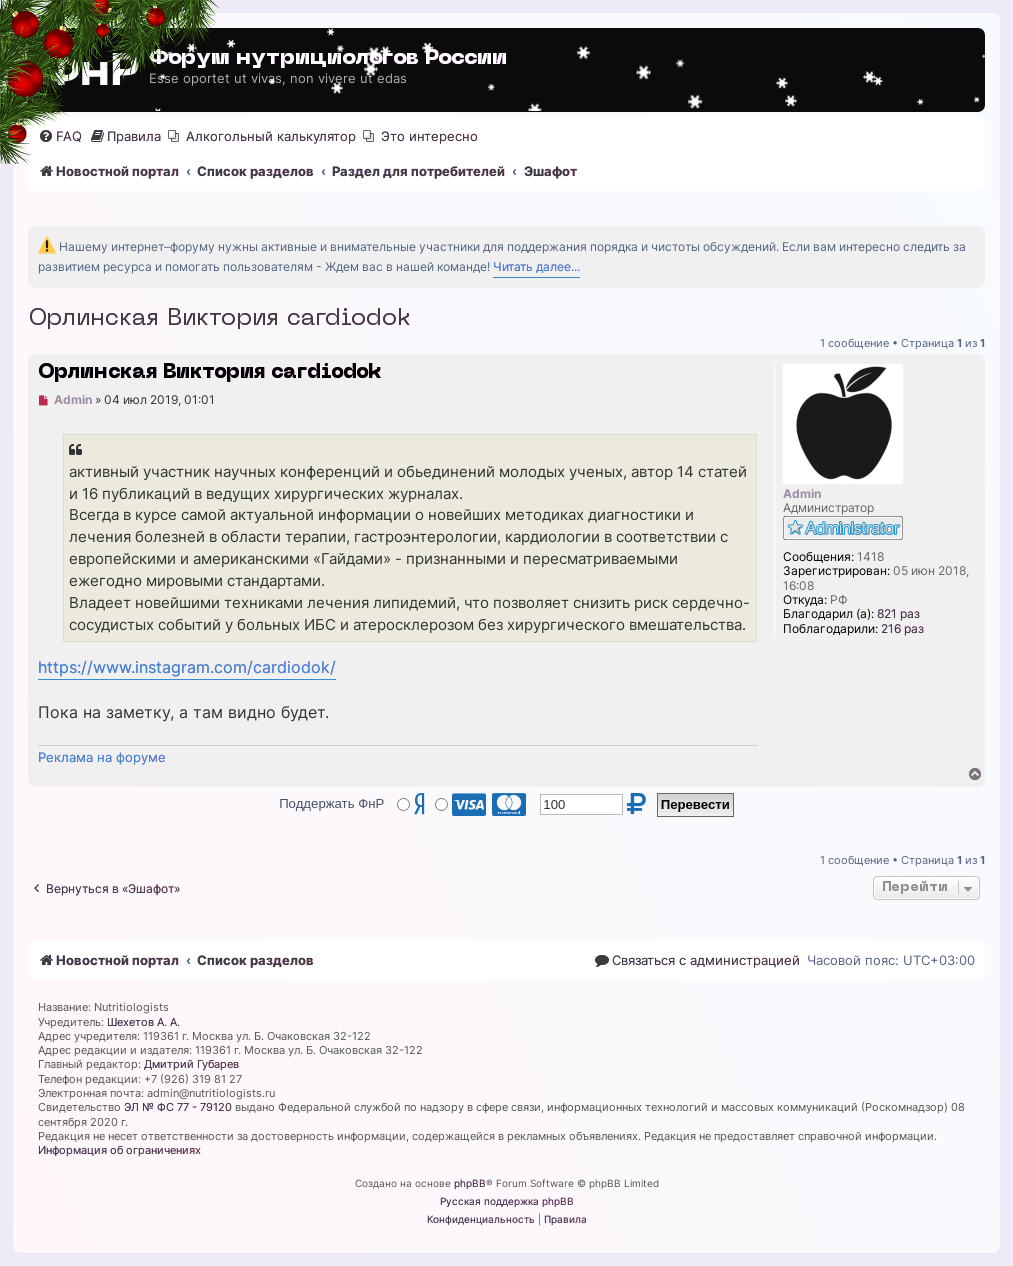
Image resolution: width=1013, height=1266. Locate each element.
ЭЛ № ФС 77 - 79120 (178, 1107)
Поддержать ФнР (331, 803)
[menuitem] (60, 136)
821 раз (898, 614)
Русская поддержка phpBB (507, 1201)
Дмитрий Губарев (191, 1064)
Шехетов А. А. (143, 1022)
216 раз (902, 629)
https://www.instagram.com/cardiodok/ (187, 667)
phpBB (470, 1183)
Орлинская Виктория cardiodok (219, 319)
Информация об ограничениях (119, 1150)
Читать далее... (536, 266)
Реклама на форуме (102, 757)
